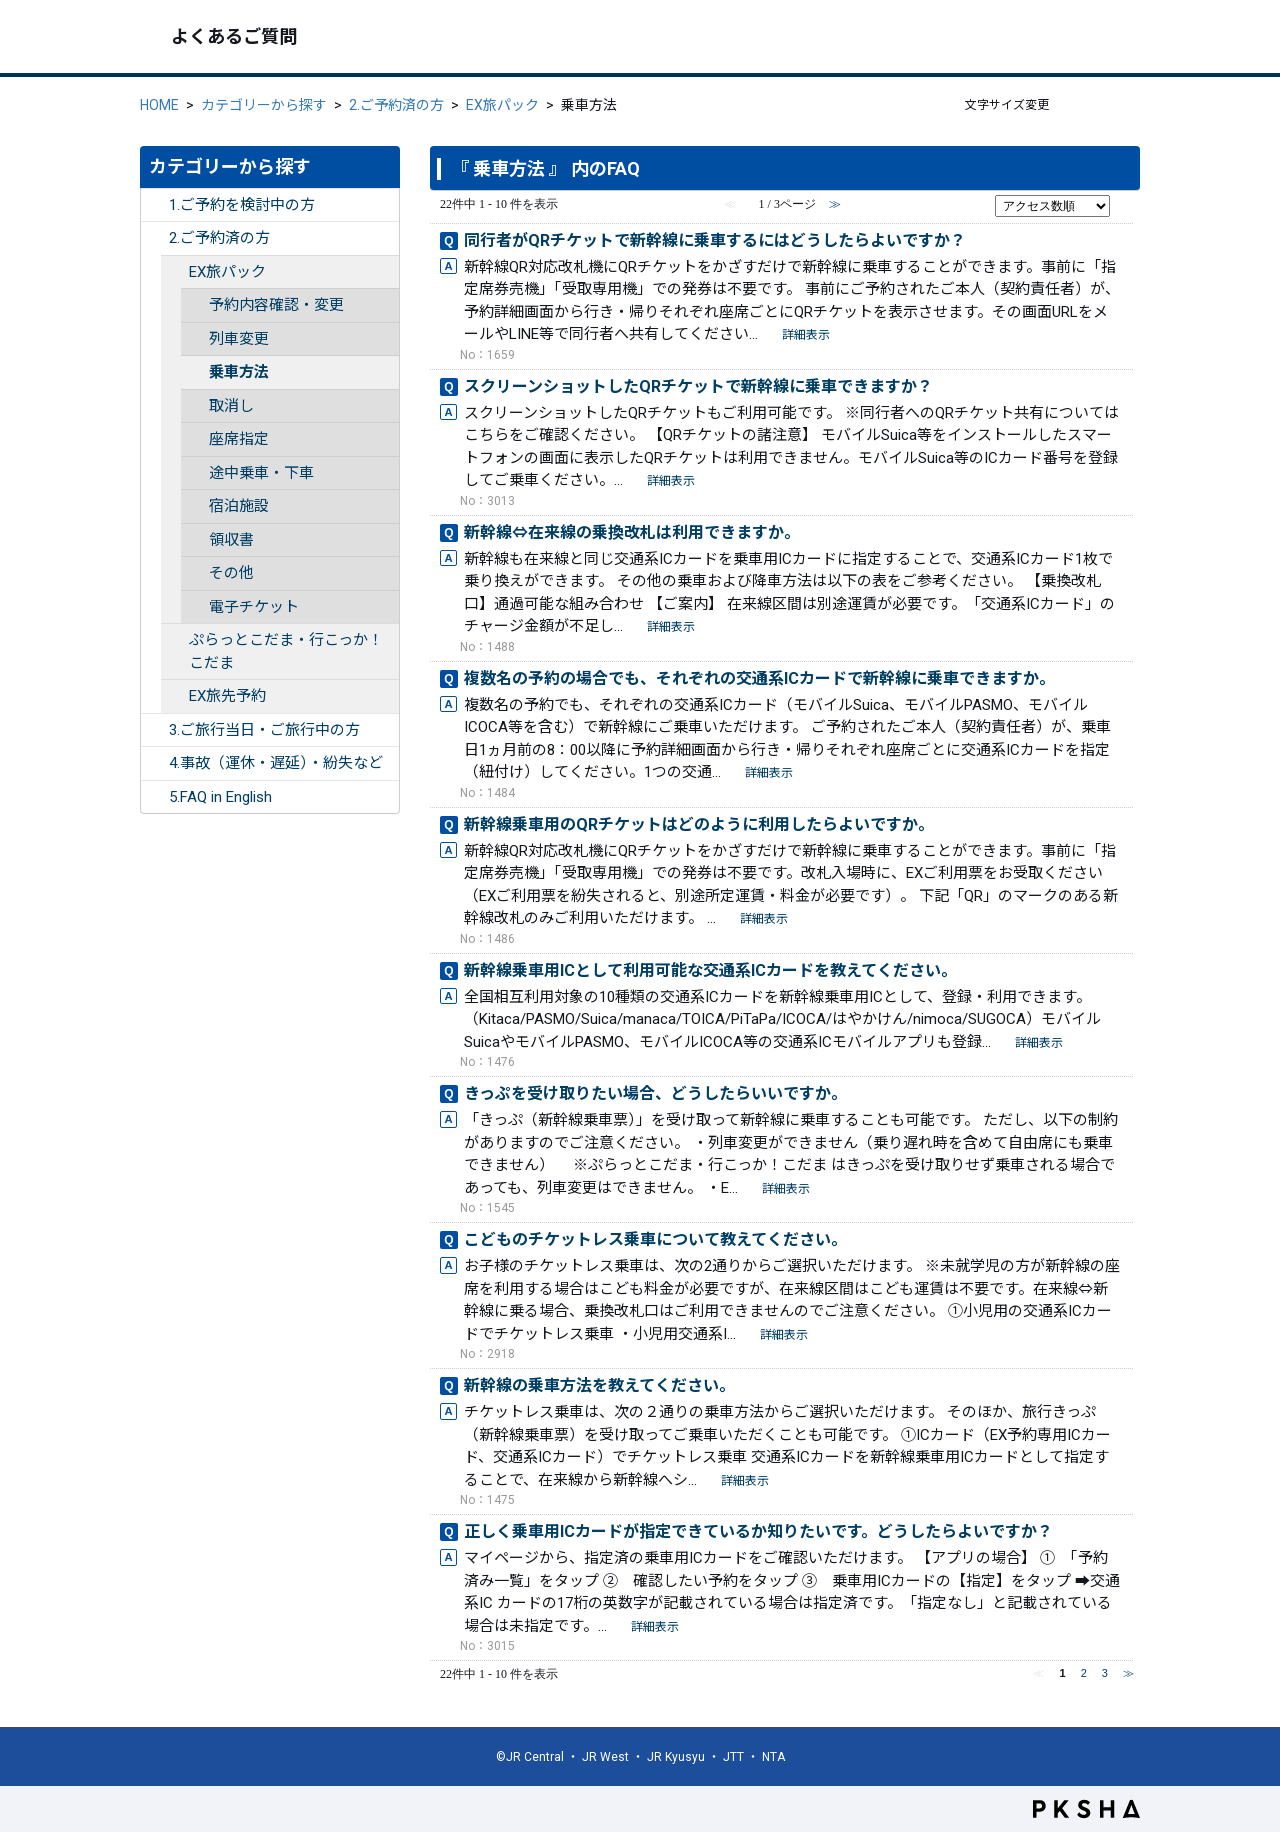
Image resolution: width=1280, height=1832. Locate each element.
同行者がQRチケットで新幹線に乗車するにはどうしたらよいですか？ (715, 240)
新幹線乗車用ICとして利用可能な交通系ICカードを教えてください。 (710, 970)
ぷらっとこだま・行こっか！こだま (286, 651)
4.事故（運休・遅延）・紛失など (276, 763)
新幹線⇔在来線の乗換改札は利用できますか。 (632, 532)
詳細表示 (806, 335)
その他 (231, 573)
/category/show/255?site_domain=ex (155, 763)
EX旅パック (502, 105)
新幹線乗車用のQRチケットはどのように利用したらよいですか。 (699, 824)
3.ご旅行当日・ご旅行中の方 (264, 730)
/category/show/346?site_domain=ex (175, 640)
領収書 (231, 540)
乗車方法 (239, 372)
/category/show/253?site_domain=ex (155, 238)
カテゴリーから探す (264, 105)
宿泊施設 (239, 506)
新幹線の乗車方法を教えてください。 (599, 1385)
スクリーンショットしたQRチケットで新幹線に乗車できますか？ (698, 386)
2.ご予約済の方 (396, 105)
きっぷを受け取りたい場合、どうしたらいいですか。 (655, 1093)
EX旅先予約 (227, 696)
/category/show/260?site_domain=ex (175, 696)
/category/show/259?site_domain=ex (175, 272)
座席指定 (239, 439)
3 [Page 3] (1105, 1673)
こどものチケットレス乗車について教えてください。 (655, 1239)
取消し (231, 406)
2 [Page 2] (1084, 1673)
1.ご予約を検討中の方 (242, 205)
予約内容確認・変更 (276, 305)
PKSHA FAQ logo (1086, 1809)
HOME (159, 105)
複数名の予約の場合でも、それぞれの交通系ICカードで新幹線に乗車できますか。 (759, 678)
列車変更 (239, 339)
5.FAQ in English (220, 797)
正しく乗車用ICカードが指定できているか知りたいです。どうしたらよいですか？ (758, 1531)
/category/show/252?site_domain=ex (155, 205)
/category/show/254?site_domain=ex (155, 730)
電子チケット (254, 607)
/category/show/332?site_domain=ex (155, 797)
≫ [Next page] (1128, 1673)
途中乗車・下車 (261, 473)
